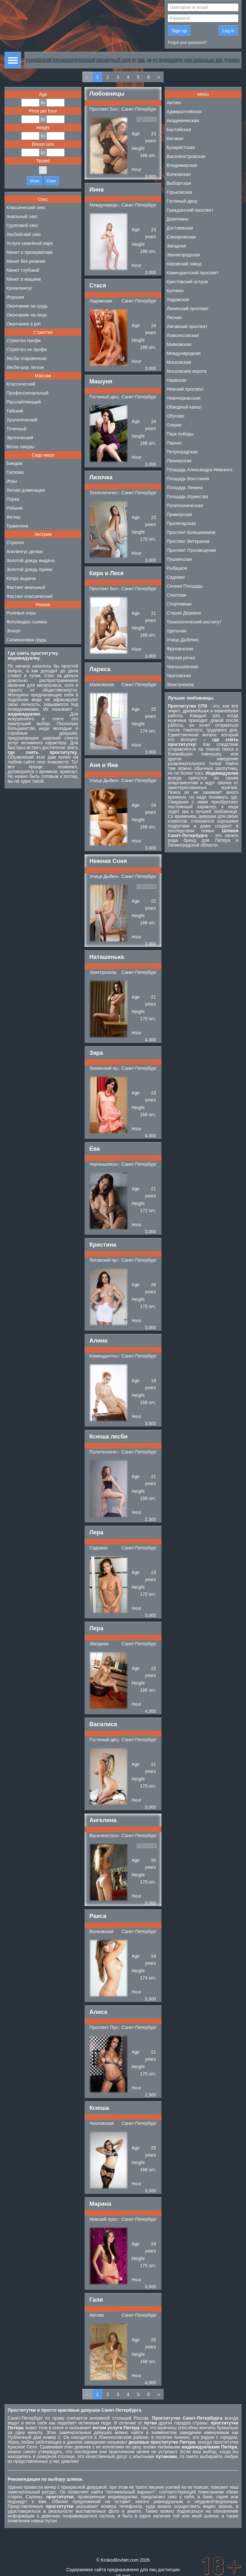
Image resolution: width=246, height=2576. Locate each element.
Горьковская (179, 192)
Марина (100, 2204)
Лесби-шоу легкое (25, 367)
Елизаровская (181, 236)
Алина (98, 1340)
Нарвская (176, 380)
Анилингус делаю (24, 551)
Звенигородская (183, 254)
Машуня (100, 381)
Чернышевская (105, 1164)
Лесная (174, 317)
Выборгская (179, 183)
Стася (97, 285)
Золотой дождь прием (29, 569)
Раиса (97, 1916)
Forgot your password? (187, 42)
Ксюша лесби (108, 1436)
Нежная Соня (108, 861)
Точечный (16, 428)
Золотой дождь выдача (30, 560)
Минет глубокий (22, 270)
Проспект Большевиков (113, 109)
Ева (94, 1149)
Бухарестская (181, 147)
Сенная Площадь (185, 586)
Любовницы (106, 93)
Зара (96, 1053)
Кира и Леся (106, 573)
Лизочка (100, 477)
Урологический (21, 419)
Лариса (99, 669)
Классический (20, 384)
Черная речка (181, 657)
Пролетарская (181, 523)
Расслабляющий (23, 401)
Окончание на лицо (26, 314)
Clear (51, 181)
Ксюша (99, 2108)
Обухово (175, 416)
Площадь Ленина (185, 487)
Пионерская (179, 460)
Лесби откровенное (26, 358)
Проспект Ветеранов (188, 541)
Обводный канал (184, 407)
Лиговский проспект (109, 1260)
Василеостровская (108, 1835)
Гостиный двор (104, 396)
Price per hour (43, 111)
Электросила (103, 972)
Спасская (176, 595)
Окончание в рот (23, 323)
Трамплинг (17, 526)
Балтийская (179, 129)
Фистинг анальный (25, 587)
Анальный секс (22, 216)
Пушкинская (179, 559)
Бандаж (14, 463)
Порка (12, 499)
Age (43, 94)
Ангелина (103, 1820)
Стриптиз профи (23, 340)
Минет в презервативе (29, 252)
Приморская (179, 514)
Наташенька (106, 957)
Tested (42, 160)
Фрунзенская (180, 648)
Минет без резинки (25, 261)
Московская (179, 362)
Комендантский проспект (115, 1355)
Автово (96, 2315)
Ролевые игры (21, 612)
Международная (106, 204)
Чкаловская (101, 2123)
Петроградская (182, 451)
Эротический (19, 437)
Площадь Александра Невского (199, 469)
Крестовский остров (187, 281)
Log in (228, 30)
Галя (96, 2300)
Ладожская (100, 300)
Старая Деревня (184, 612)
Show (34, 181)
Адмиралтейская (184, 111)
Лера (96, 1532)
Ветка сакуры (20, 446)
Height (43, 127)
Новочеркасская (184, 398)
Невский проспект (108, 2219)
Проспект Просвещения (114, 2027)
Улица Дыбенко (105, 780)
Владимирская (182, 165)
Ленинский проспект (110, 1068)
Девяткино (177, 219)
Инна (96, 189)
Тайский (14, 410)
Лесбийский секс (23, 234)
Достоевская (180, 228)
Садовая (98, 1547)
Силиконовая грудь (26, 639)
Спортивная (179, 604)
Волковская (101, 1931)
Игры (11, 481)
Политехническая (107, 1451)
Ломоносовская (183, 335)
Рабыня (14, 508)
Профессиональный (27, 392)
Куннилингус (19, 288)
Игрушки (15, 297)
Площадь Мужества (187, 496)
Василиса (103, 1724)
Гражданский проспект (190, 210)
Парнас (174, 442)
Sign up (179, 30)
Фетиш (13, 517)
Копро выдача (21, 578)
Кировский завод (184, 263)
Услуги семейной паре (29, 243)
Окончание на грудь (27, 306)
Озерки (174, 424)
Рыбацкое (177, 568)
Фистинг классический (29, 596)
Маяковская (101, 684)
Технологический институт (116, 492)
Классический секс (25, 207)
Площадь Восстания (188, 478)
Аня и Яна (103, 765)
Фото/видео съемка (26, 621)
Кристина (102, 1244)
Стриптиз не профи (26, 349)
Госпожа (15, 472)
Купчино (175, 290)
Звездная (99, 1643)
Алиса (98, 2012)
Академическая (183, 120)
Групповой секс (22, 225)
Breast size (43, 144)
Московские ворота (187, 371)
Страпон (15, 542)
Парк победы (180, 433)
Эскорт (13, 630)
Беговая (175, 138)
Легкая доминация (25, 490)
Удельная (176, 630)
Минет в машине (23, 279)
